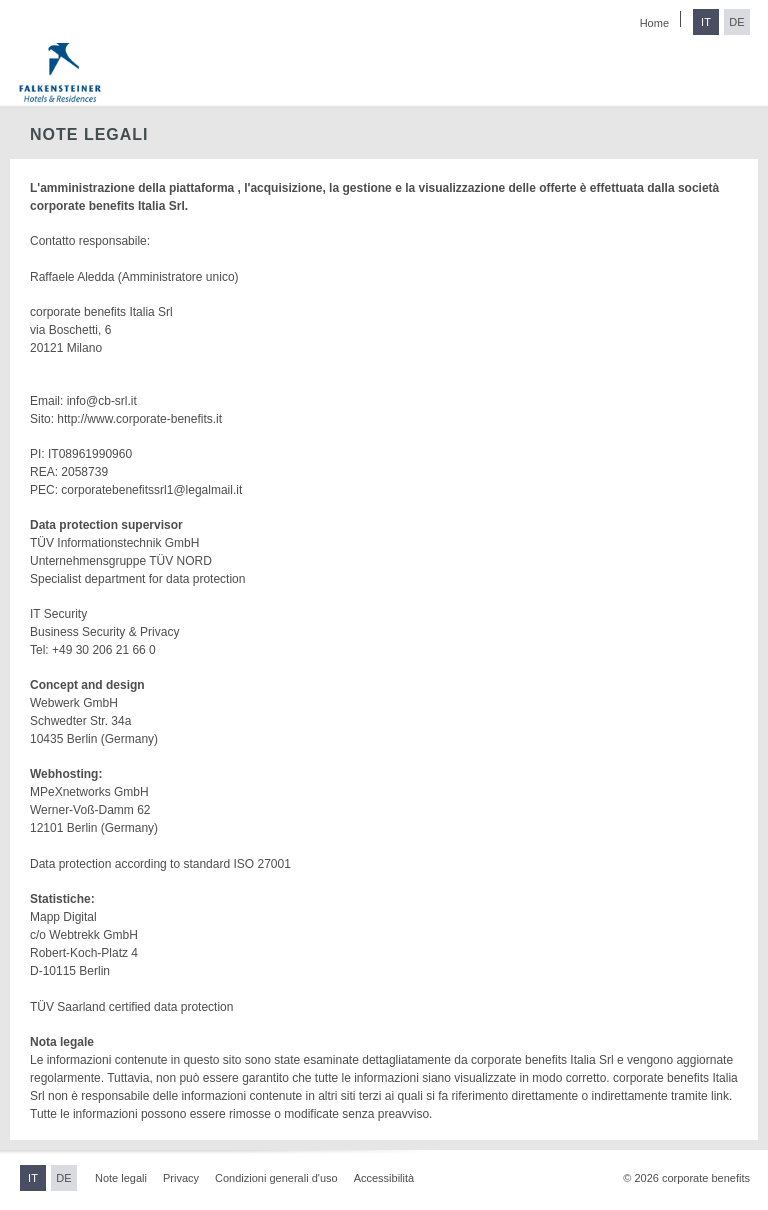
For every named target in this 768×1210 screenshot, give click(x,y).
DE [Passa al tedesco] (736, 22)
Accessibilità (384, 1178)
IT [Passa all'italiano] (706, 22)
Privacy (181, 1178)
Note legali (121, 1178)
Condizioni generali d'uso (276, 1178)
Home (654, 23)
